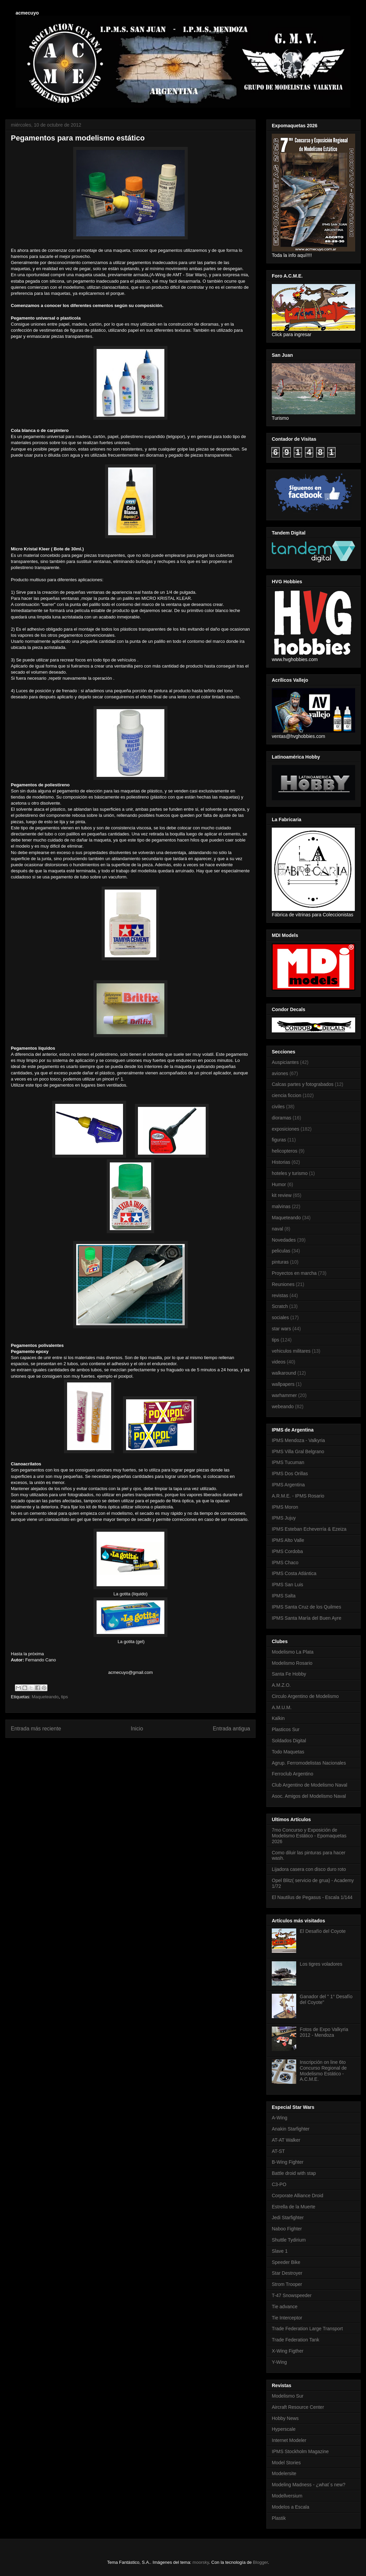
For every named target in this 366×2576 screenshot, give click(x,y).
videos (278, 1362)
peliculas (281, 1250)
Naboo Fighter (287, 2228)
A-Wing (279, 2117)
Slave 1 (280, 2251)
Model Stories (286, 2462)
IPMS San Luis (287, 1584)
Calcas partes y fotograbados (302, 1084)
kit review (281, 1195)
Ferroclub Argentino (292, 1773)
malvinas (281, 1206)
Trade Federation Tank (295, 2339)
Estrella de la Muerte (293, 2206)
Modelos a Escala (290, 2507)
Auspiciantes (285, 1062)
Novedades (284, 1240)
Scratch (280, 1306)
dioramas (281, 1117)
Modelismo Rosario (292, 1663)
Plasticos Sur (286, 1729)
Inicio (137, 1728)
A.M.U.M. (281, 1707)
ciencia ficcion (286, 1095)
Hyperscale (284, 2429)
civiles (278, 1106)
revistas (280, 1295)
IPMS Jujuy (284, 1518)
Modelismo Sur (287, 2396)
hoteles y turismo (290, 1173)
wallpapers (283, 1384)
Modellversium (287, 2495)
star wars (281, 1328)
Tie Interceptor (287, 2317)
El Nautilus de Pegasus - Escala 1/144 (312, 1897)
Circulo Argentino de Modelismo (305, 1696)
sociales (280, 1317)
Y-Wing (279, 2362)
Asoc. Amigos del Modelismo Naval (309, 1796)
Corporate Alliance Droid (297, 2195)
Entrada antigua (231, 1728)
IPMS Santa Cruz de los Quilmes (306, 1607)
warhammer (284, 1395)
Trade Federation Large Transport (307, 2328)
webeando (283, 1406)
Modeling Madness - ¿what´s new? (308, 2484)
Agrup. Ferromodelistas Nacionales (309, 1763)
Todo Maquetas (288, 1751)
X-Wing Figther (287, 2351)
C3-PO (279, 2184)
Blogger (260, 2562)
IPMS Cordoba (287, 1551)
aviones (280, 1073)
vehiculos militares (291, 1351)
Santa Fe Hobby (289, 1674)
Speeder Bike (286, 2262)
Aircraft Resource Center (298, 2407)
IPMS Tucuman (288, 1462)
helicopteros (285, 1151)
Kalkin (278, 1718)
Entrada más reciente (36, 1728)
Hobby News (285, 2418)
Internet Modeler (289, 2440)
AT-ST (278, 2151)
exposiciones (285, 1129)
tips (64, 1696)
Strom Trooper (287, 2284)
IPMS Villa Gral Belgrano (298, 1451)
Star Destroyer (287, 2273)
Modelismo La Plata (292, 1652)
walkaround (284, 1373)
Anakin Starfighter (290, 2129)
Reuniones (283, 1284)
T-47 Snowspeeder (292, 2295)
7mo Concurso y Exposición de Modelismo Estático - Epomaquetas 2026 (309, 1835)
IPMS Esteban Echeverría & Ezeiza (309, 1529)
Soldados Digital (289, 1740)
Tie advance (285, 2306)
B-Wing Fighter (287, 2162)
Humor (279, 1184)
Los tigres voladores (321, 1964)
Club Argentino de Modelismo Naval (309, 1785)
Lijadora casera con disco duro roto (309, 1869)
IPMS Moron (285, 1507)
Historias (281, 1162)
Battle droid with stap (294, 2173)
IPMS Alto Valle (288, 1540)
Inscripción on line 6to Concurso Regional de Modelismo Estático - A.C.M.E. (323, 2070)
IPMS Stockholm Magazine (300, 2451)
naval (277, 1228)
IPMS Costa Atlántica (294, 1573)
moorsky (200, 2562)
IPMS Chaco (285, 1562)
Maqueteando (45, 1696)
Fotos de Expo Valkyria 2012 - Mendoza (324, 2032)
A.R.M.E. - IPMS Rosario (298, 1496)
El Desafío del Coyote (323, 1931)
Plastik (279, 2518)
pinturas (280, 1262)
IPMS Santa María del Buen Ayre (306, 1618)
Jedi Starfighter (288, 2217)
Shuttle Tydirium (289, 2240)
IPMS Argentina (288, 1484)
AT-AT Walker (286, 2140)
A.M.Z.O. (281, 1685)
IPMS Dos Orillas (290, 1473)
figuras (279, 1139)
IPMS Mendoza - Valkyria (298, 1440)
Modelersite (284, 2473)
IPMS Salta (284, 1595)
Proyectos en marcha (294, 1273)
